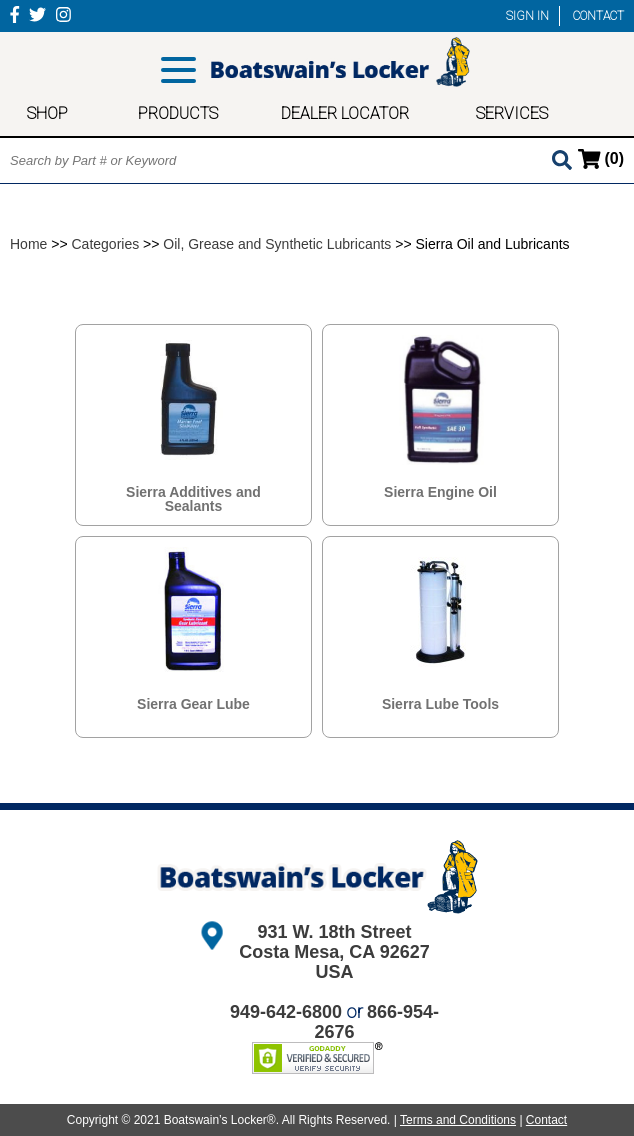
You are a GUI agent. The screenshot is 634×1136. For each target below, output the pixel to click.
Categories (106, 244)
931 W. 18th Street (334, 932)
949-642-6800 (286, 1012)
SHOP (47, 113)
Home (28, 244)
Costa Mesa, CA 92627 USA (334, 962)
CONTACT (598, 16)
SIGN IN (527, 16)
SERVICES (512, 113)
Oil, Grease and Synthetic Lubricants (277, 244)
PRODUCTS (178, 113)
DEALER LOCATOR (345, 113)
